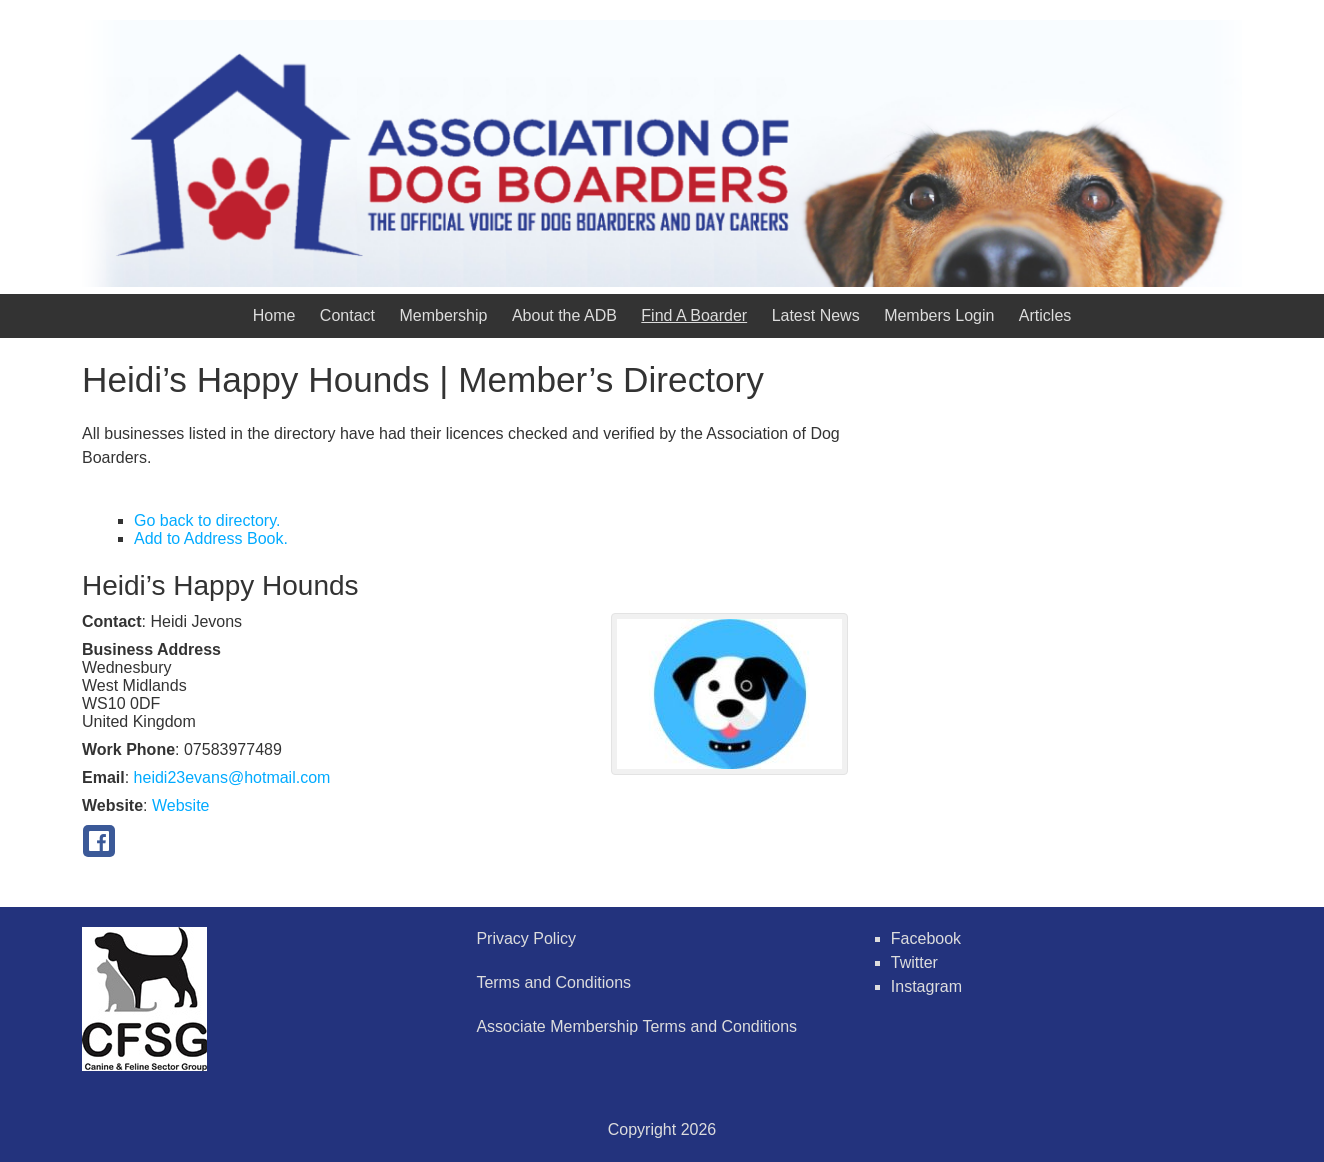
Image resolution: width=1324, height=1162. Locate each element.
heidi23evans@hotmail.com (232, 777)
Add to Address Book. (211, 538)
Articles (1045, 315)
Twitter (914, 962)
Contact (347, 315)
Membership (443, 315)
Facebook (926, 938)
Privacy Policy (526, 938)
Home (274, 315)
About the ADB (564, 315)
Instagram (926, 986)
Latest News (816, 315)
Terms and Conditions (553, 982)
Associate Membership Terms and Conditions (636, 1026)
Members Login (939, 315)
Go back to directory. (207, 520)
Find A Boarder (694, 315)
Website (181, 805)
